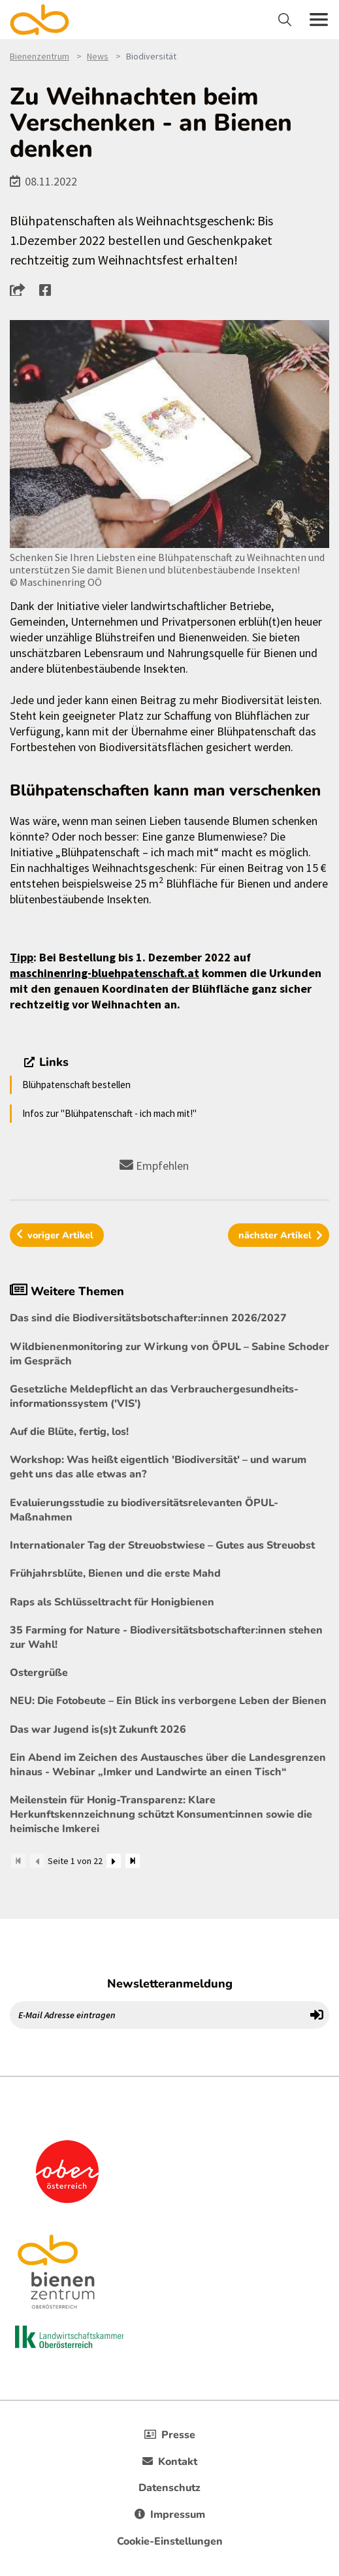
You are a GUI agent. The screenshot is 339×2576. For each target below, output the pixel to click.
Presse (169, 2435)
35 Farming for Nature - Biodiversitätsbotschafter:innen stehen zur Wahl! (166, 1637)
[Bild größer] (169, 434)
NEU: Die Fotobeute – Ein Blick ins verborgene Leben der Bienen (168, 1701)
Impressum (170, 2514)
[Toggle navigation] (286, 19)
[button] (21, 289)
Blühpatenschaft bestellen (76, 1084)
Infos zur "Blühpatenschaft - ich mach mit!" (109, 1113)
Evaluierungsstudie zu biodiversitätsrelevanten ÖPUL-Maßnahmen (144, 1510)
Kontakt (169, 2462)
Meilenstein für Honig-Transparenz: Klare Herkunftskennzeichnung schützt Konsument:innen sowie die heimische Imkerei (161, 1814)
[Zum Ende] (132, 1861)
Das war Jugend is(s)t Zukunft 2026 (98, 1729)
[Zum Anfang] (18, 1861)
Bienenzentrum (39, 56)
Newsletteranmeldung (170, 1983)
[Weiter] (113, 1861)
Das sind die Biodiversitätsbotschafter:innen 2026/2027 (148, 1318)
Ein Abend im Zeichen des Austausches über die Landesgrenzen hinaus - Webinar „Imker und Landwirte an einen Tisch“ (168, 1764)
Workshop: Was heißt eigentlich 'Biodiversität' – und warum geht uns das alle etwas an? (158, 1467)
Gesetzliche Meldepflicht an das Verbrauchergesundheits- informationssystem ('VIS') (154, 1396)
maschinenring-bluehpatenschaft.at (104, 972)
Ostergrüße (39, 1673)
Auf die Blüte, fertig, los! (69, 1432)
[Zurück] (37, 1861)
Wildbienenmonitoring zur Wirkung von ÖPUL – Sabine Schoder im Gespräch (169, 1354)
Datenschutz (169, 2488)
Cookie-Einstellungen (170, 2541)
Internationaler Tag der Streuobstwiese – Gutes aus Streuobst (162, 1545)
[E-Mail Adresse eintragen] (158, 2015)
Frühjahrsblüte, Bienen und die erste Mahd (115, 1573)
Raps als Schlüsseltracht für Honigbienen (112, 1602)
